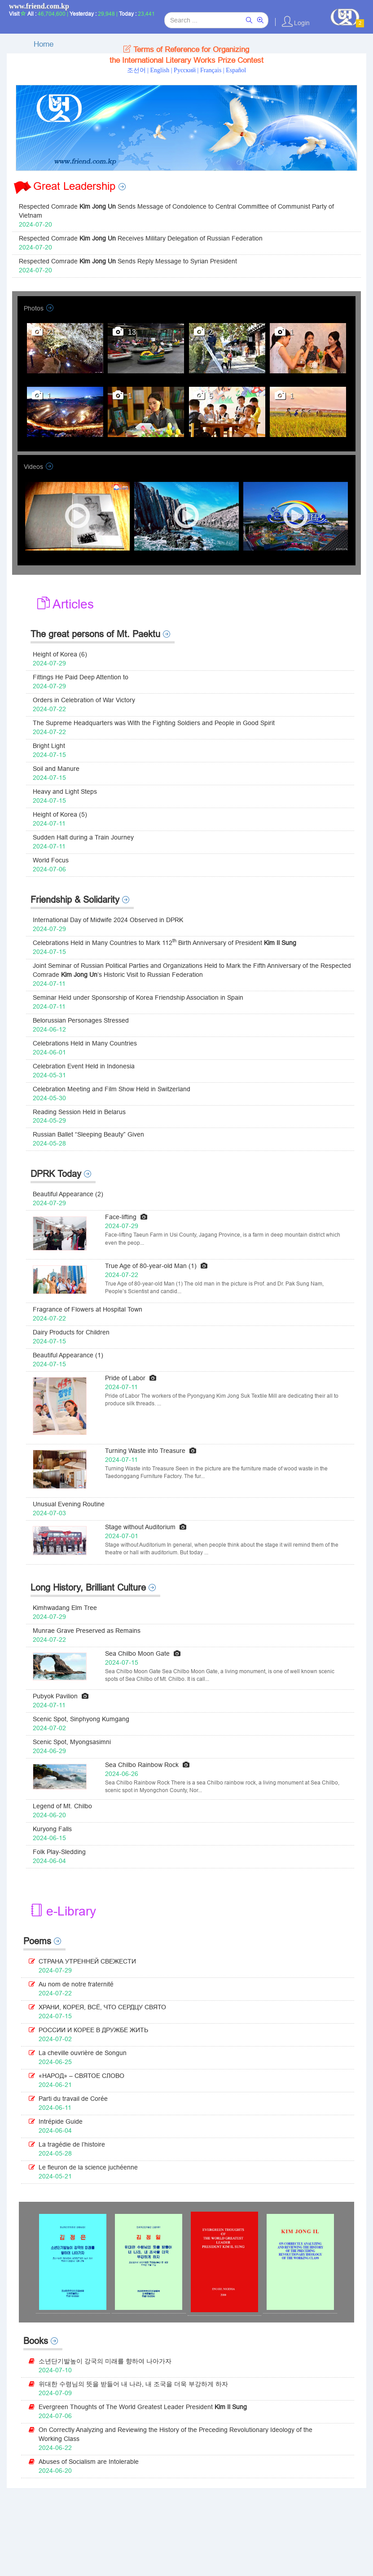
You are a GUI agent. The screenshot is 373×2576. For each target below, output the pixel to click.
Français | (213, 70)
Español (236, 70)
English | (162, 70)
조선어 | (138, 70)
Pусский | (187, 70)
